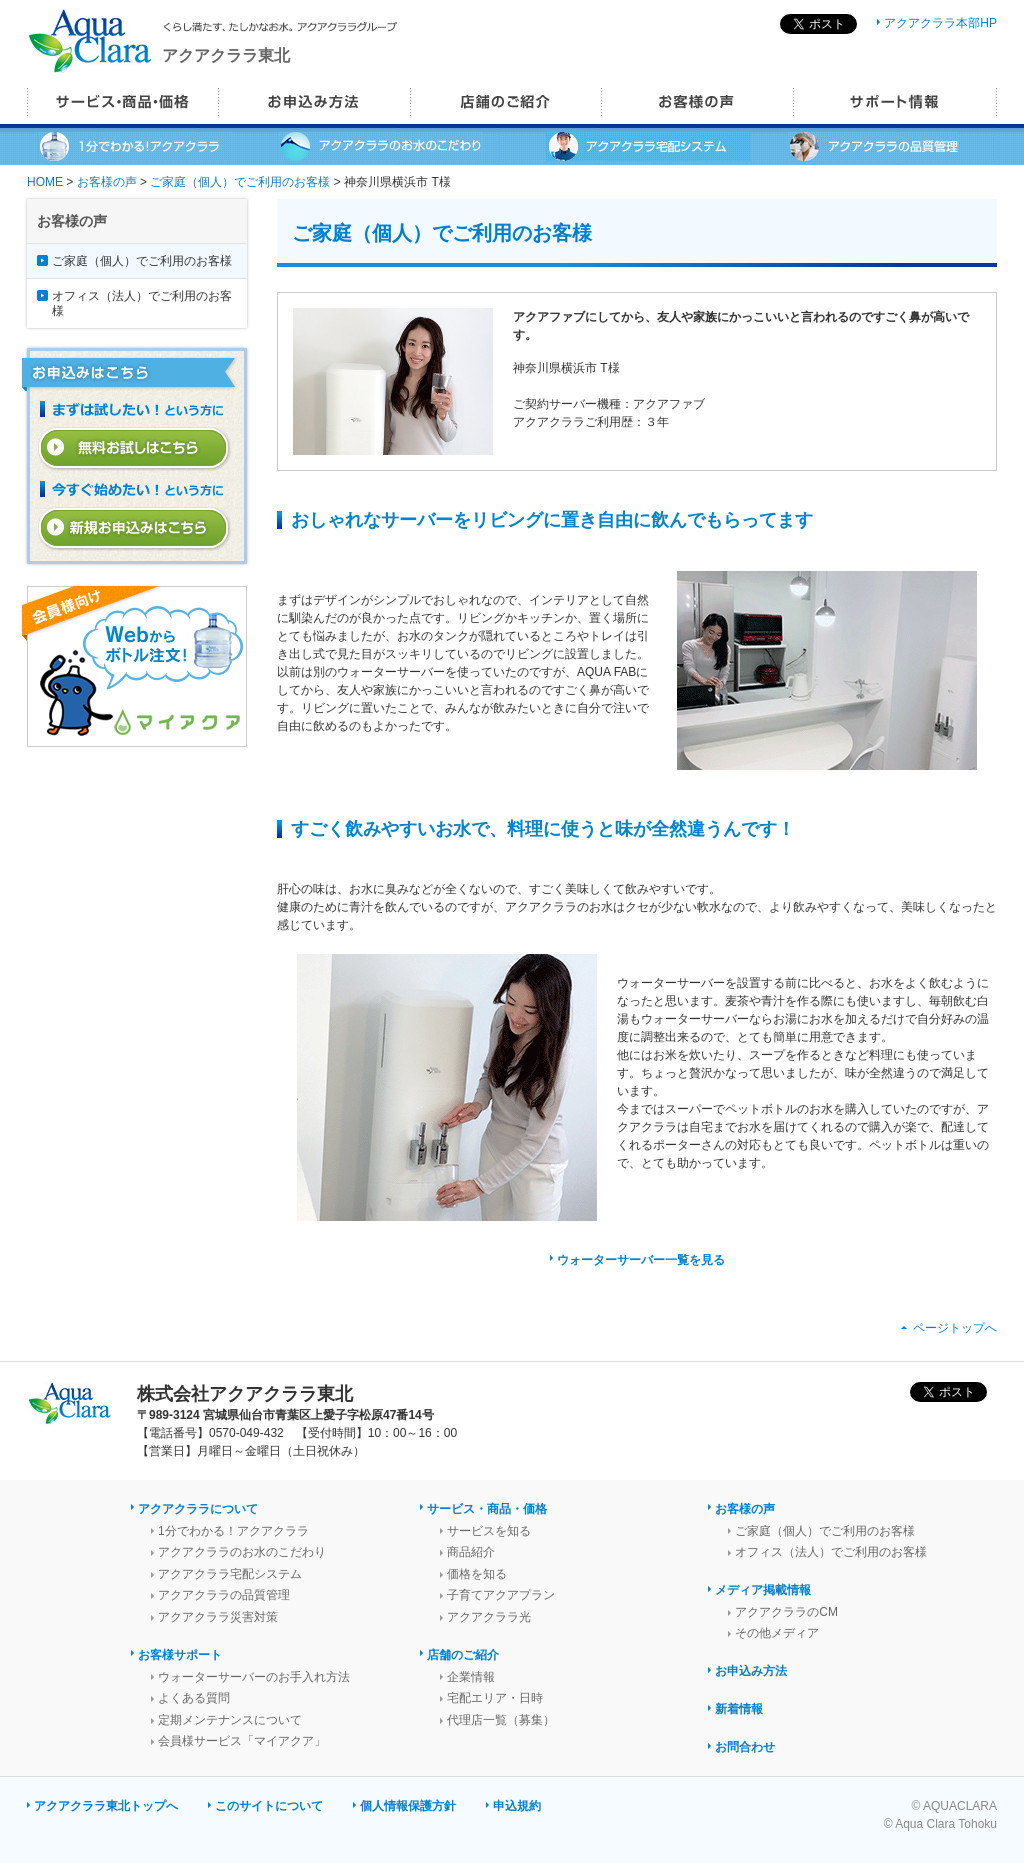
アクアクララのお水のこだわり (242, 1552)
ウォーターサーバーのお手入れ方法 (254, 1677)
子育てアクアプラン (501, 1595)
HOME (45, 182)
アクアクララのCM (786, 1612)
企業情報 (471, 1677)
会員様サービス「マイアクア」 (242, 1741)
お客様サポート (180, 1655)
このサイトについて (269, 1806)
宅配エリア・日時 (495, 1698)
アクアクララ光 (489, 1617)
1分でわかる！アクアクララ (233, 1531)
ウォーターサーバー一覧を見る (641, 1260)
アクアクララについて (198, 1509)
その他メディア (777, 1633)
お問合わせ (745, 1747)
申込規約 (517, 1806)
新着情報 (739, 1709)
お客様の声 (107, 182)
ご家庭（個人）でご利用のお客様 (240, 182)
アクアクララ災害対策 (218, 1617)
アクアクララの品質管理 (224, 1595)
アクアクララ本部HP (940, 23)
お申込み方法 (751, 1671)
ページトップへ (955, 1328)
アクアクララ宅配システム (230, 1574)
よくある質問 (194, 1698)
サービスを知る (489, 1531)
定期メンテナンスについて (230, 1720)
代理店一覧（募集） (501, 1720)
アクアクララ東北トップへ (106, 1806)
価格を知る (477, 1574)
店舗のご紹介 (463, 1655)
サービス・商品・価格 (487, 1509)
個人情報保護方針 (408, 1806)
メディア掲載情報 (763, 1590)
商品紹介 (471, 1552)
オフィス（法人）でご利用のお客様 (142, 303)
